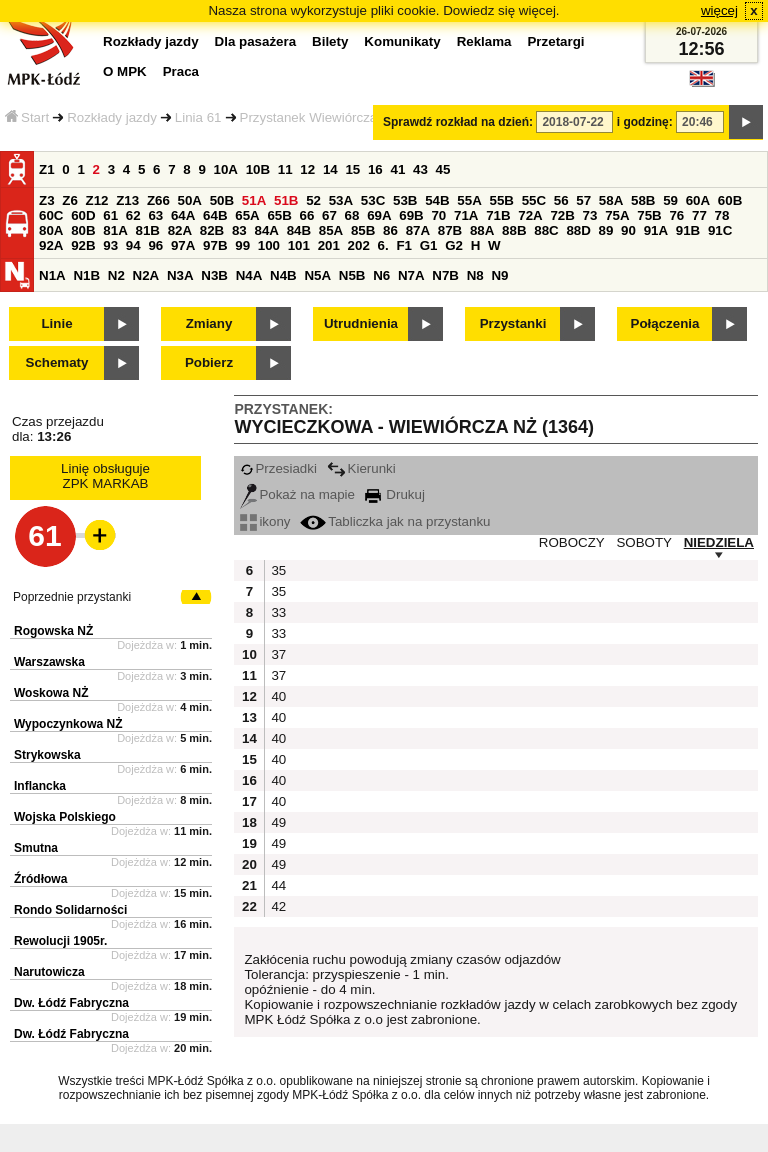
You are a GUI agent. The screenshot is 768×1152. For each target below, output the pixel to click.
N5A (317, 275)
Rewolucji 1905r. (60, 941)
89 (606, 230)
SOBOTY (644, 542)
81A (115, 230)
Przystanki (513, 323)
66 (307, 215)
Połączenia (665, 323)
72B (562, 215)
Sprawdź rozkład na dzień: (458, 122)
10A (226, 169)
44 (278, 885)
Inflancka (40, 786)
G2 (454, 245)
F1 (404, 245)
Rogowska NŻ (53, 631)
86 (390, 230)
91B (688, 230)
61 (110, 215)
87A (418, 230)
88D (578, 230)
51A (254, 200)
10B (258, 169)
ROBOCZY (572, 542)
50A (190, 200)
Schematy (57, 362)
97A (183, 245)
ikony (265, 521)
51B (286, 200)
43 (420, 169)
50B (222, 200)
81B (147, 230)
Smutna (36, 848)
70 (438, 215)
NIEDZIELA (719, 542)
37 (278, 654)
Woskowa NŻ (51, 693)
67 (329, 215)
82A (180, 230)
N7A (411, 275)
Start (27, 117)
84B (299, 230)
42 (278, 906)
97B (215, 245)
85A (331, 230)
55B (501, 200)
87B (450, 230)
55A (469, 200)
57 (583, 200)
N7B (445, 275)
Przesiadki (278, 468)
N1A (52, 275)
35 (278, 570)
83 (239, 230)
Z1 (47, 169)
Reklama (484, 41)
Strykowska (47, 755)
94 (133, 245)
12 (307, 169)
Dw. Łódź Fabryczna (71, 1003)
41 (397, 169)
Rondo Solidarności (70, 910)
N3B (214, 275)
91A (656, 230)
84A (266, 230)
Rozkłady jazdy (112, 117)
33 (278, 612)
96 (155, 245)
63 (155, 215)
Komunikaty (402, 41)
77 (699, 215)
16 (375, 169)
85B (363, 230)
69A (379, 215)
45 (443, 169)
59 (670, 200)
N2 (116, 275)
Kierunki (361, 468)
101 (299, 245)
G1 (429, 245)
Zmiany (209, 323)
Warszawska (49, 662)
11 (285, 169)
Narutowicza (49, 972)
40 (278, 696)
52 (313, 200)
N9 (499, 275)
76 (676, 215)
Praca (181, 71)
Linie (56, 323)
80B (83, 230)
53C (373, 200)
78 (722, 215)
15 (352, 169)
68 (352, 215)
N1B (86, 275)
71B (498, 215)
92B (83, 245)
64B (215, 215)
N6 (381, 275)
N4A (249, 275)
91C (720, 230)
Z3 (47, 200)
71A (466, 215)
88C (546, 230)
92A (51, 245)
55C (534, 200)
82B (212, 230)
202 (359, 245)
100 (269, 245)
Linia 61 (198, 117)
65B (279, 215)
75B (649, 215)
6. (383, 245)
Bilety (330, 41)
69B (411, 215)
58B (643, 200)
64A (183, 215)
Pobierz (209, 362)
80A (51, 230)
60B (730, 200)
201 (329, 245)
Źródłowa (40, 879)
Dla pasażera (256, 41)
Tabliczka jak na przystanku (395, 521)
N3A (180, 275)
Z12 (97, 200)
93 (110, 245)
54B (437, 200)
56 (561, 200)
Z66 (158, 200)
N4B (283, 275)
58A (611, 200)
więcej (719, 10)
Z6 (70, 200)
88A (482, 230)
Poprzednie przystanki (72, 597)
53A (341, 200)
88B (514, 230)
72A (530, 215)
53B (405, 200)
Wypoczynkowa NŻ (68, 724)
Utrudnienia (361, 323)
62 (133, 215)
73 (590, 215)
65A (247, 215)
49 (278, 822)
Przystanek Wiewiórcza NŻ (319, 117)
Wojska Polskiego (65, 817)
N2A (146, 275)
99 (242, 245)
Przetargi (555, 41)
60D (83, 215)
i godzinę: (645, 122)
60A (698, 200)
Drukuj (395, 494)
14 (330, 169)
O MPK (125, 71)
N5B (352, 275)
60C (51, 215)
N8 (475, 275)
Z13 (127, 200)
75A (617, 215)
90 (628, 230)
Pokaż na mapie (297, 494)
